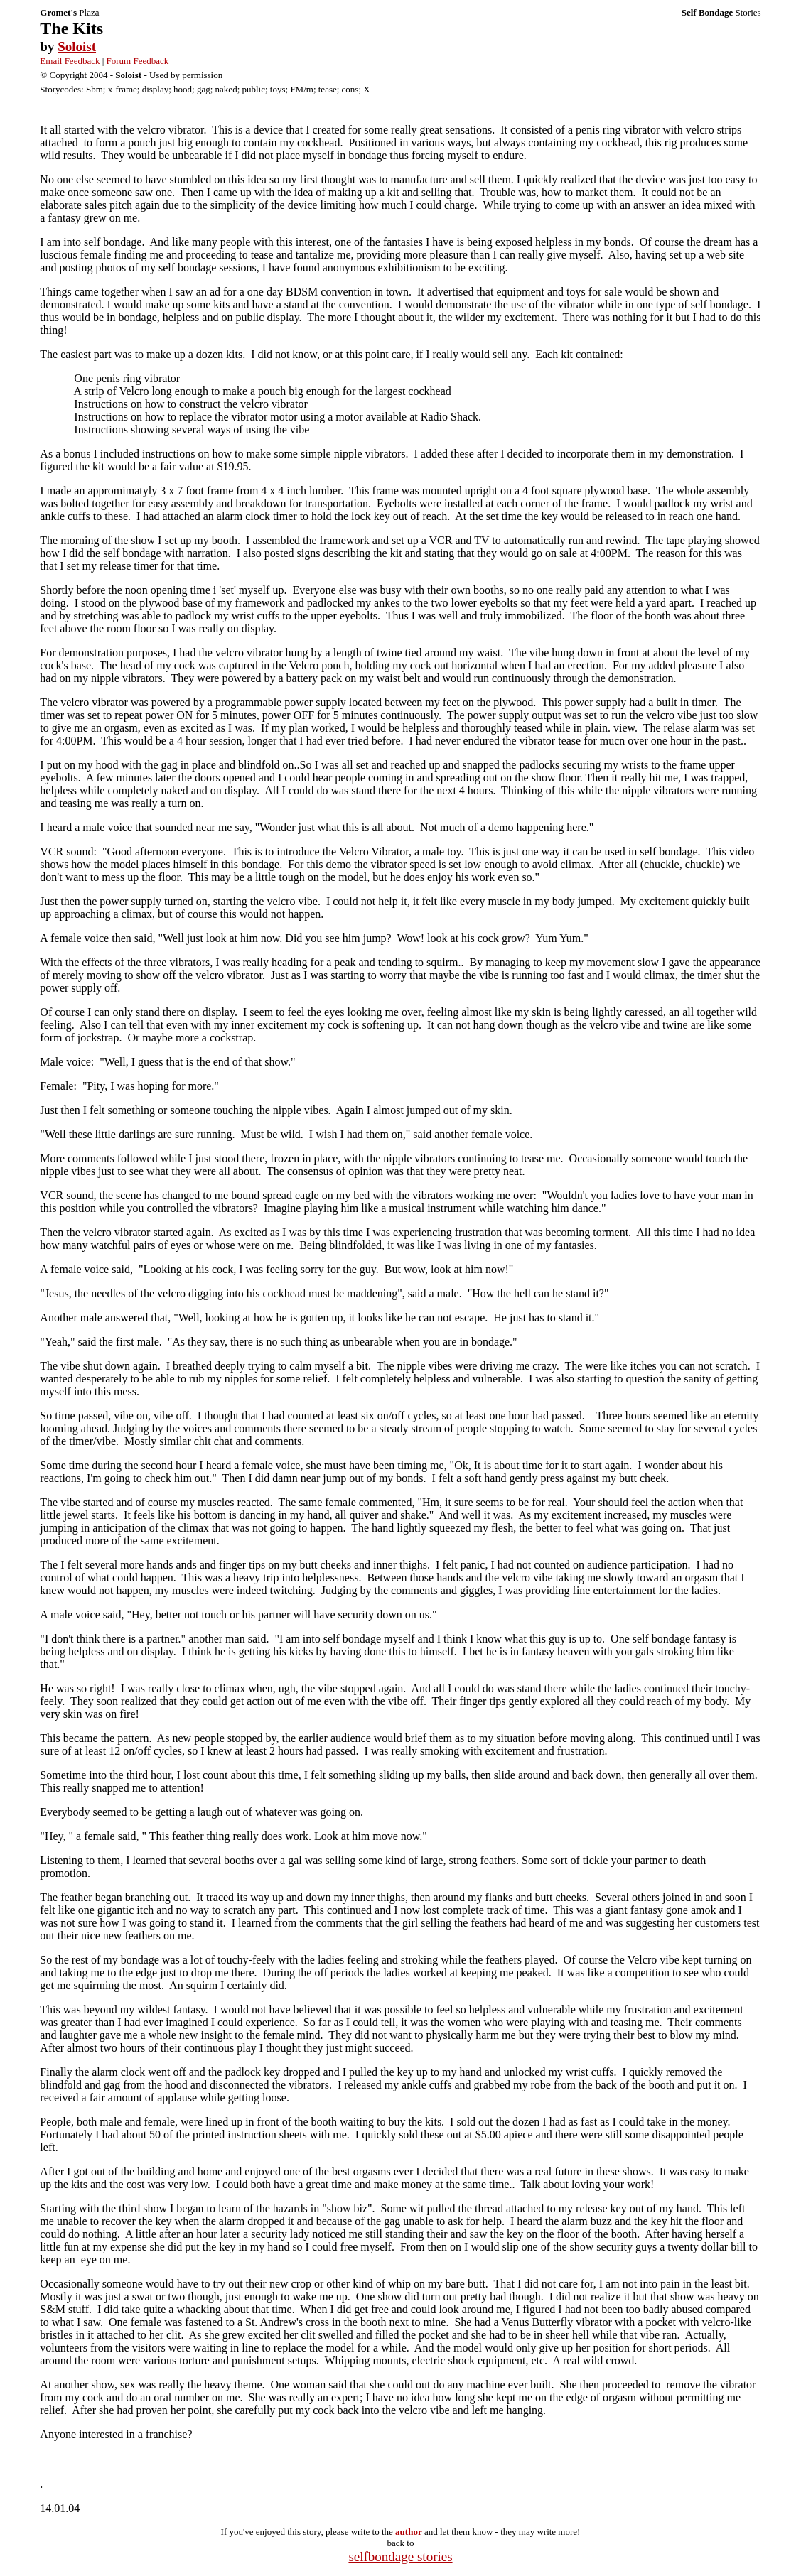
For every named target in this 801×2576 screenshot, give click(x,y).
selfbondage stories (400, 2556)
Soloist (77, 46)
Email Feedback (70, 60)
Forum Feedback (138, 60)
